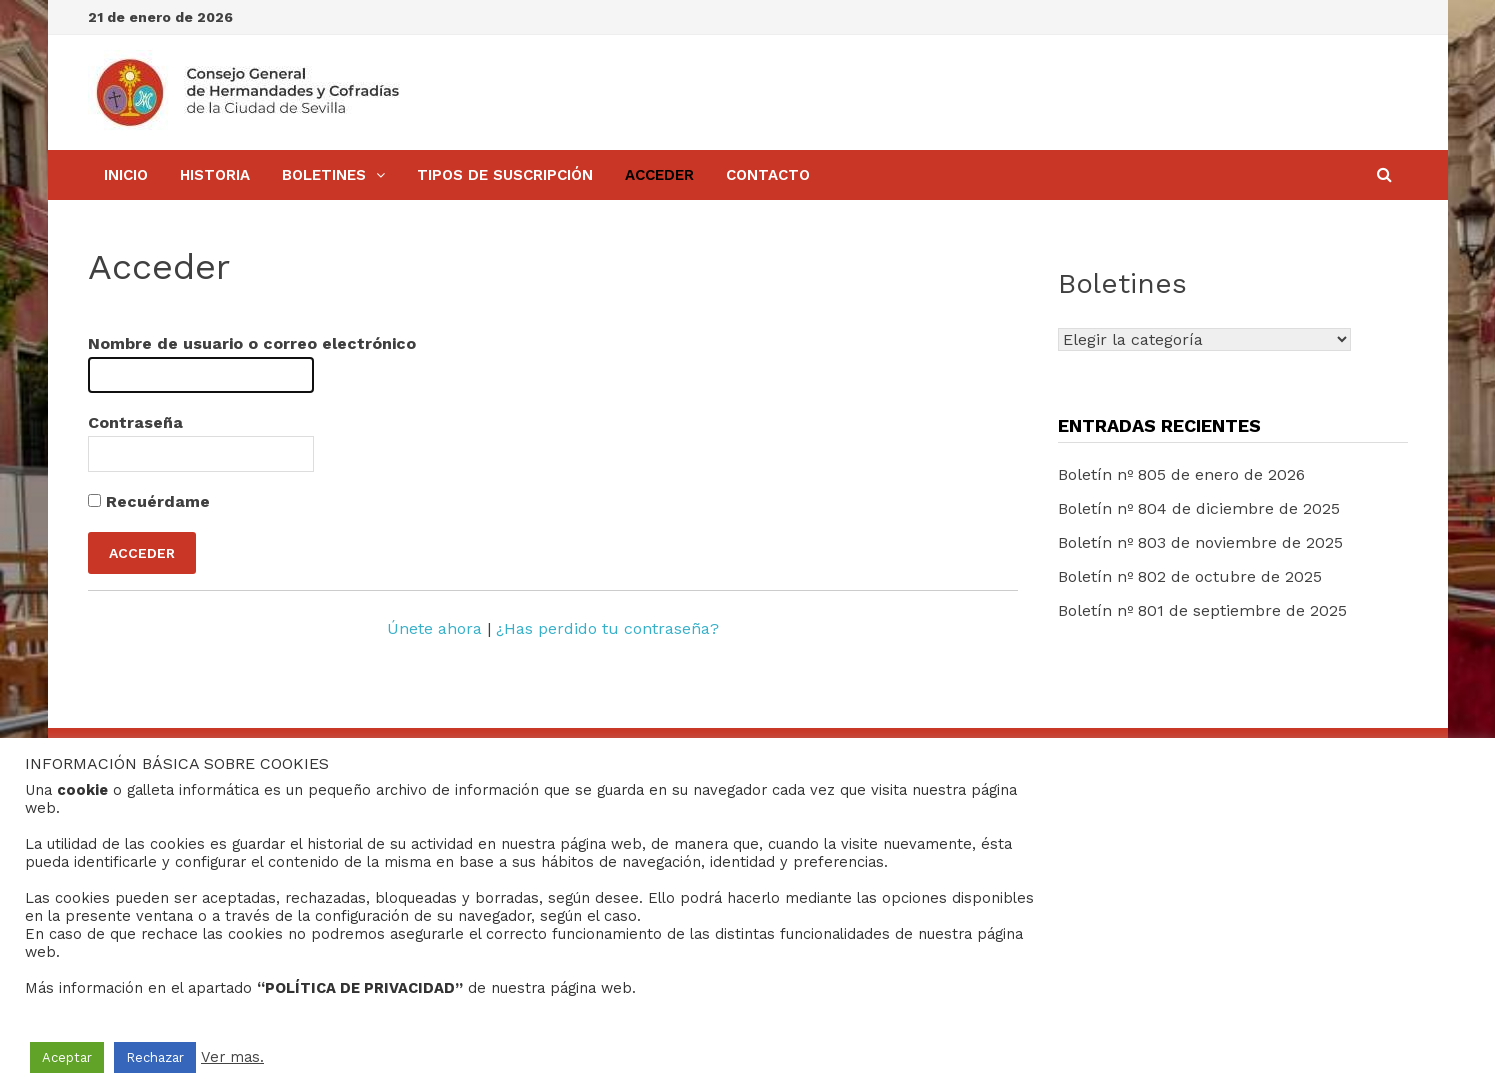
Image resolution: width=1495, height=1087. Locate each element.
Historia (215, 175)
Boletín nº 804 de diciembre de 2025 (1199, 508)
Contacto (768, 175)
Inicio (126, 175)
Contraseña (135, 422)
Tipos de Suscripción (505, 175)
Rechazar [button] (155, 1057)
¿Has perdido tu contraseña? (607, 628)
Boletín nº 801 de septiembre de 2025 (1202, 610)
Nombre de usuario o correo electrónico (252, 343)
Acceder (659, 175)
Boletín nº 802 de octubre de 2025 (1190, 576)
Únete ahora (434, 628)
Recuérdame (149, 501)
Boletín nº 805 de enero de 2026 (1181, 474)
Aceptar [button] (67, 1057)
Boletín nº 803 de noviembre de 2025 (1200, 542)
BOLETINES (324, 175)
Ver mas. (232, 1057)
